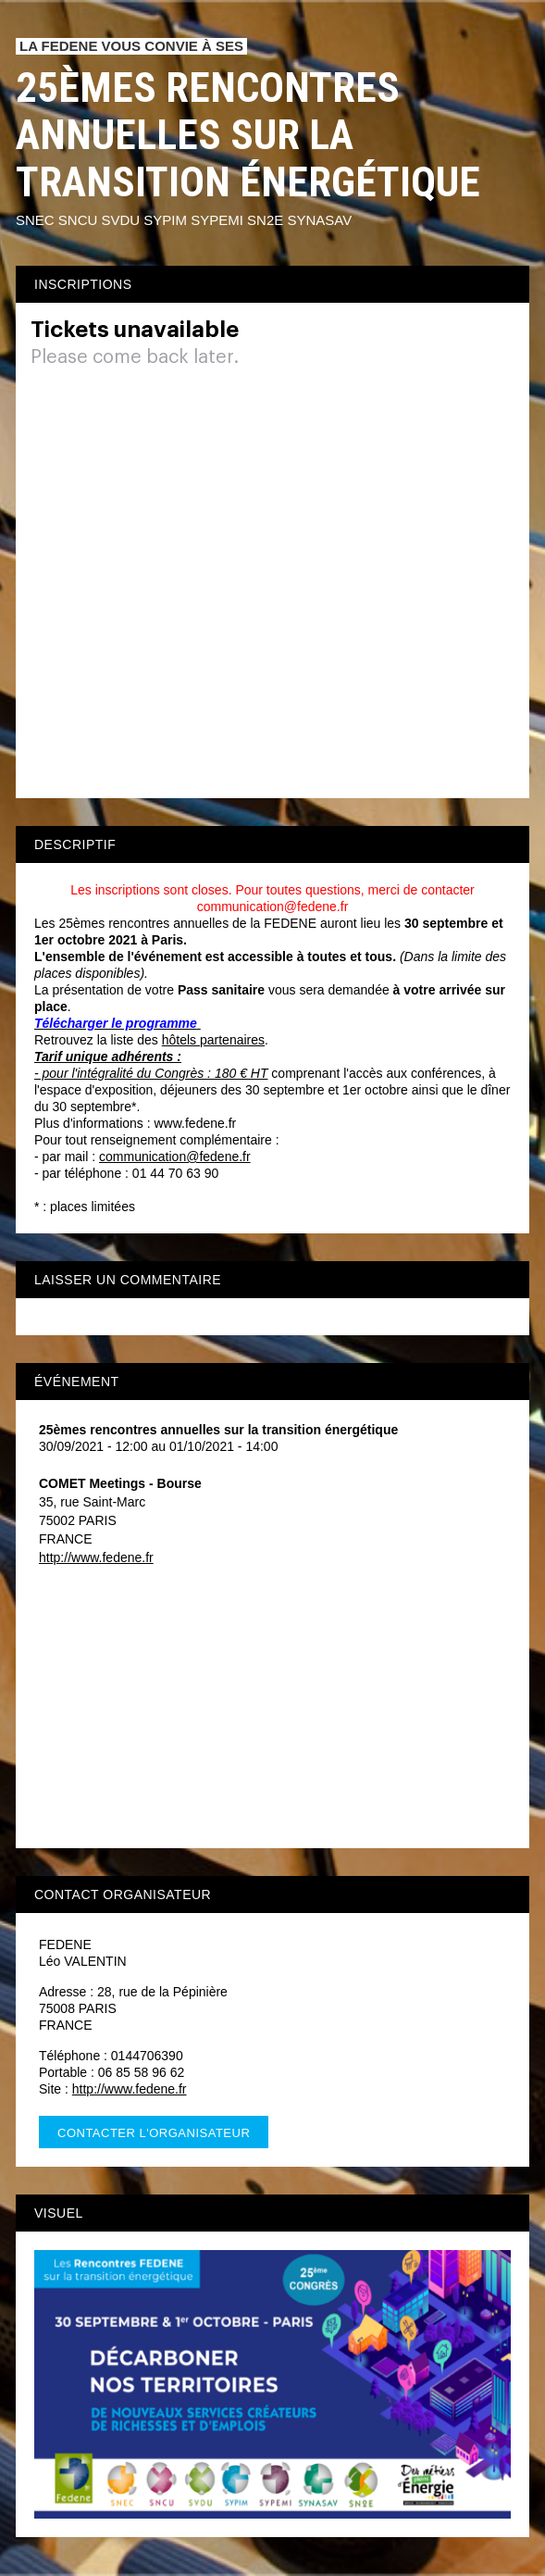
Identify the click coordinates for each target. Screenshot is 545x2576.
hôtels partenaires (213, 1039)
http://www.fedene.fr (96, 1557)
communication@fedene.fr (175, 1156)
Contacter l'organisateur (153, 2133)
